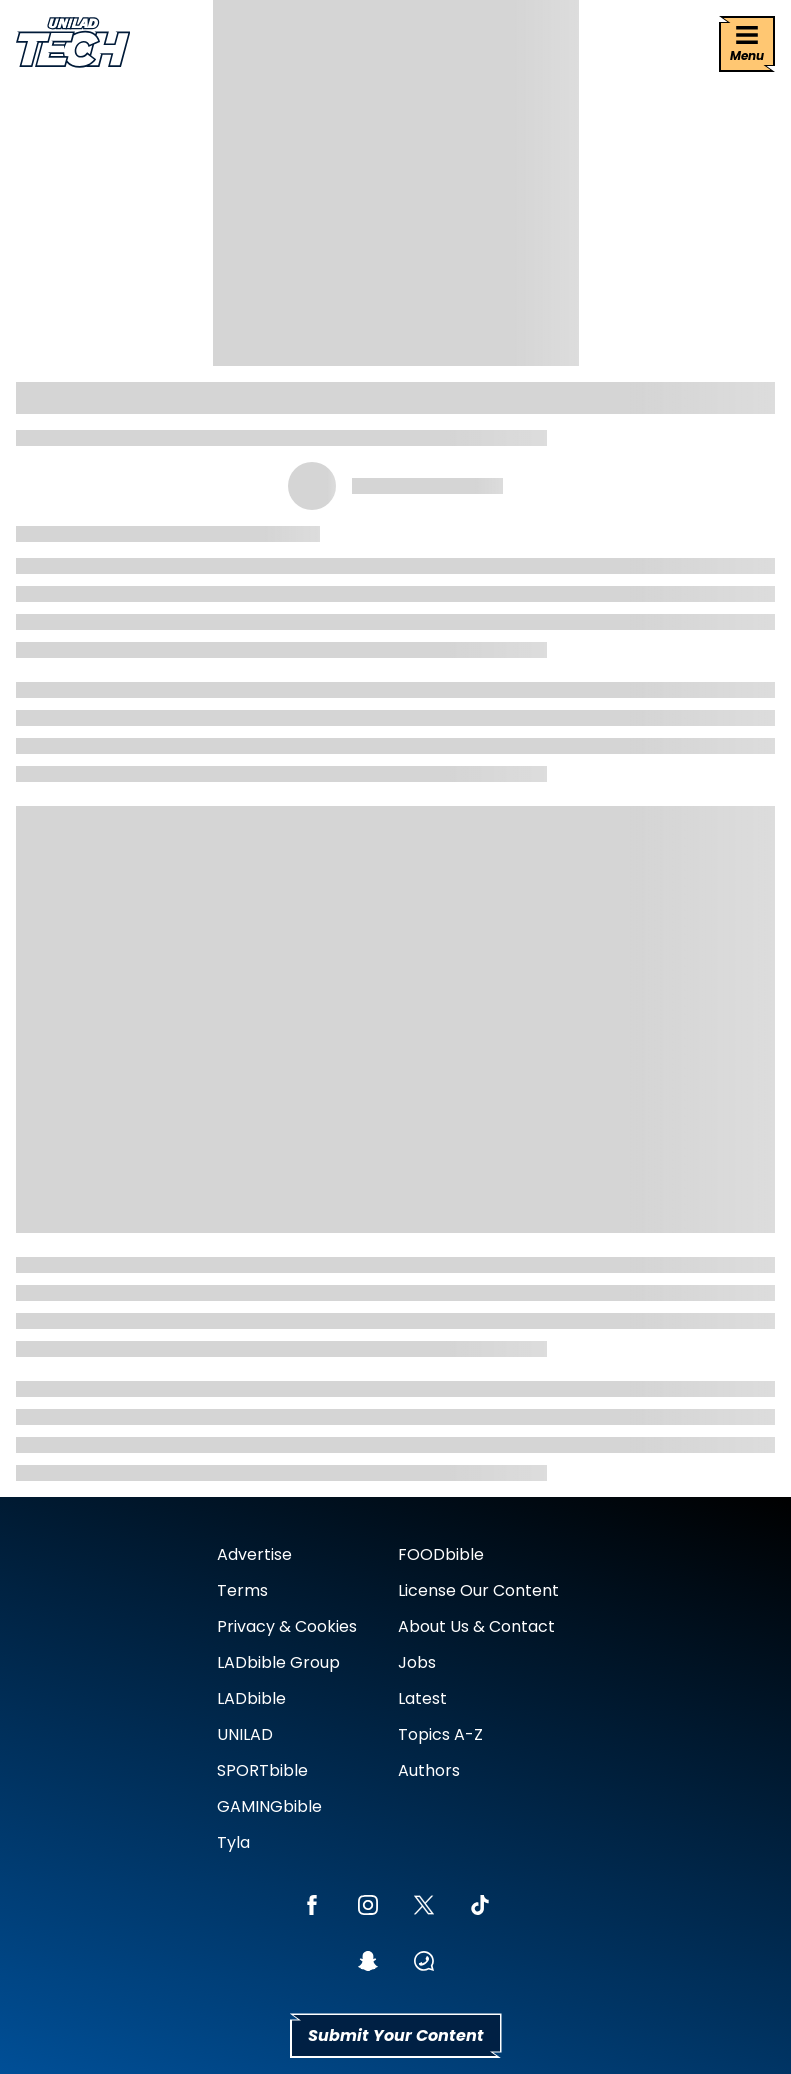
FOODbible (441, 1554)
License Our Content (478, 1590)
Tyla (233, 1842)
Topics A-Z (440, 1734)
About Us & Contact (476, 1626)
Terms (242, 1590)
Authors (429, 1770)
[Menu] (747, 44)
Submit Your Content (396, 2035)
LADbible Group (278, 1662)
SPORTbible (262, 1770)
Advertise (254, 1554)
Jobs (417, 1662)
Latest (422, 1698)
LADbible (251, 1698)
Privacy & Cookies (287, 1626)
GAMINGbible (269, 1806)
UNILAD (245, 1734)
